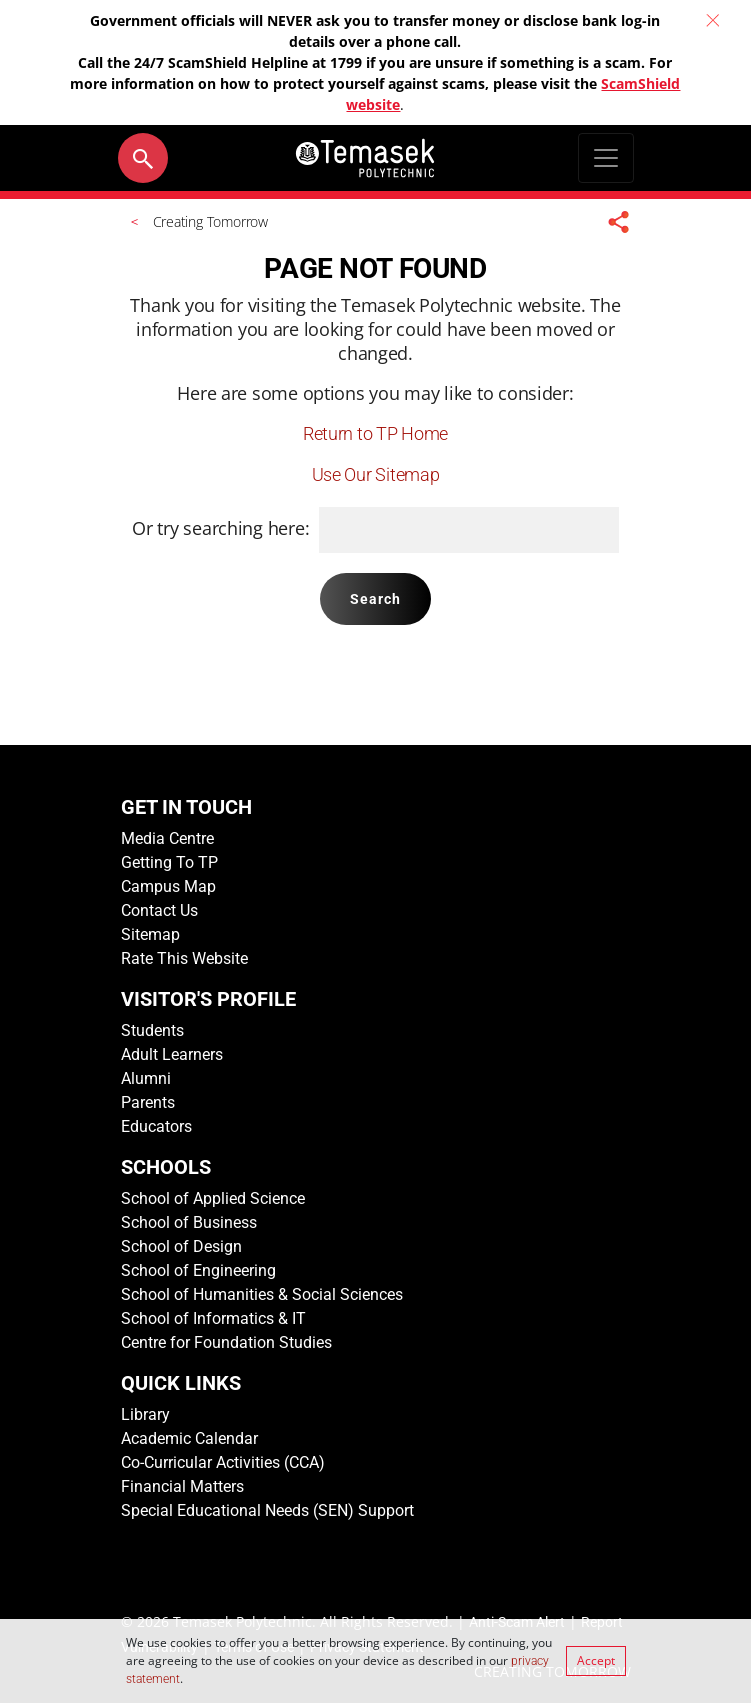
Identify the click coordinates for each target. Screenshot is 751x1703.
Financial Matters (182, 1486)
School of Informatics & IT (213, 1318)
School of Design (181, 1246)
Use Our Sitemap (376, 474)
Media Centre (167, 838)
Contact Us (159, 910)
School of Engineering (198, 1270)
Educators (156, 1126)
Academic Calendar (189, 1438)
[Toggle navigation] (606, 158)
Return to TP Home (375, 433)
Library (145, 1414)
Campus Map (168, 886)
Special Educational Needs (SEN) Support (267, 1510)
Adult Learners (172, 1054)
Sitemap (150, 934)
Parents (148, 1102)
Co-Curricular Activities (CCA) (223, 1462)
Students (152, 1030)
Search (376, 599)
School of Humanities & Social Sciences (262, 1294)
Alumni (146, 1078)
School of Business (189, 1222)
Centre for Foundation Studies (226, 1342)
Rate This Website (184, 958)
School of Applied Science (213, 1198)
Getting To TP (169, 862)
